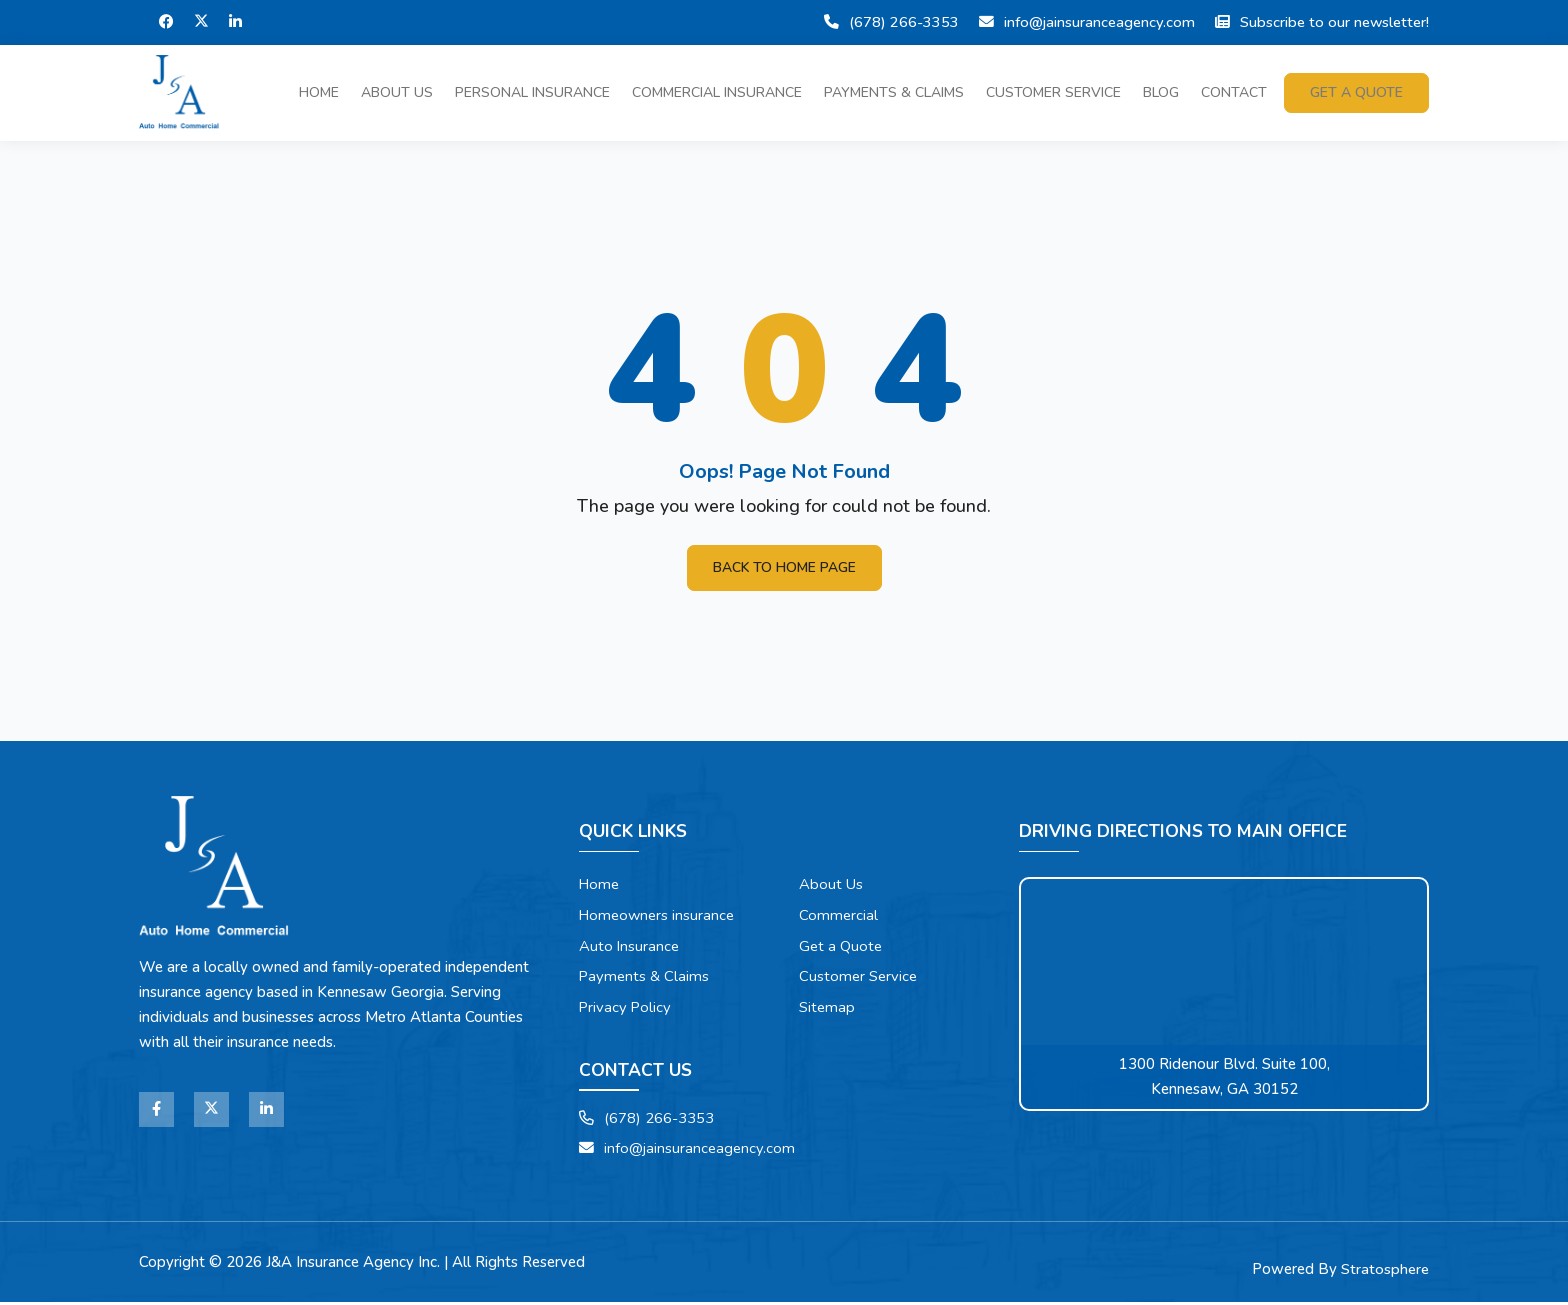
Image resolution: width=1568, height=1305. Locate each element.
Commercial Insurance (717, 92)
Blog (1161, 92)
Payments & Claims (894, 92)
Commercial (839, 916)
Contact (1234, 92)
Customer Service (1053, 92)
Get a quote (1356, 92)
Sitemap (827, 1009)
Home (319, 92)
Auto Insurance (630, 947)
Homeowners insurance (659, 916)
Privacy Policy (626, 1009)
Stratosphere (1385, 1272)
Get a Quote (841, 947)
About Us (397, 92)
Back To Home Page (784, 567)
